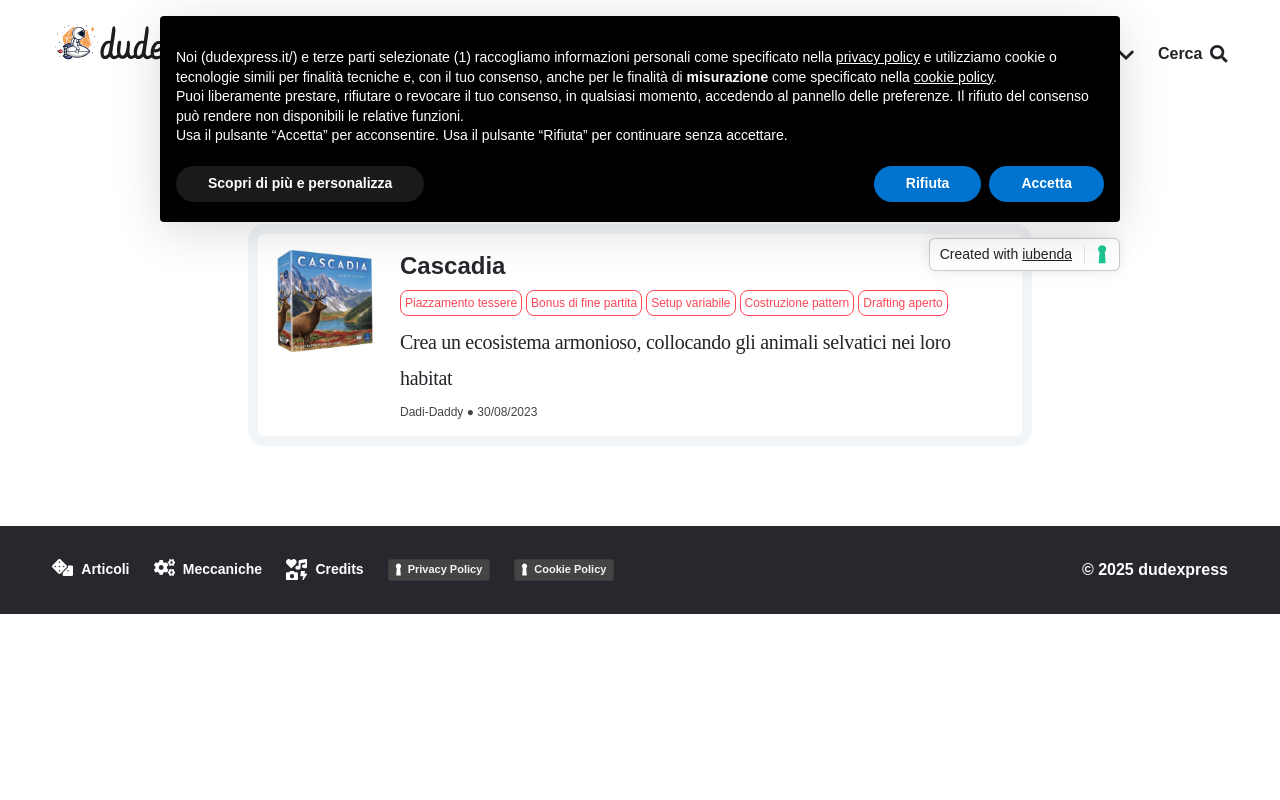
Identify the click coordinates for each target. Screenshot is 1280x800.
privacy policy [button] (878, 57)
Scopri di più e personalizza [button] (300, 183)
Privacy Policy (445, 569)
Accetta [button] (1046, 183)
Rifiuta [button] (928, 183)
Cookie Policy (570, 569)
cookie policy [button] (953, 77)
